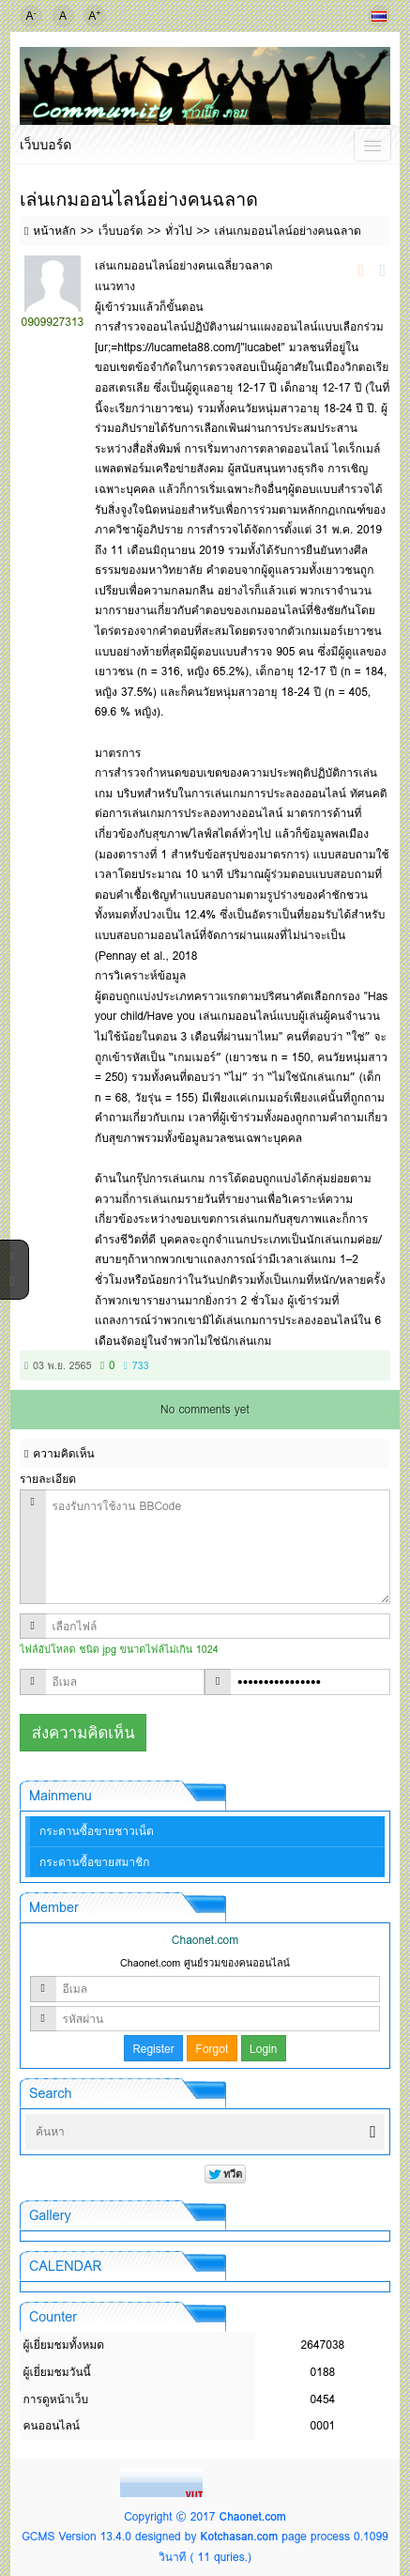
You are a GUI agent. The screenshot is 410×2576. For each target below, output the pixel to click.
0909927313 (53, 322)
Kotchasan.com (240, 2536)
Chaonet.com (252, 2516)
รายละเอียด (48, 1479)
